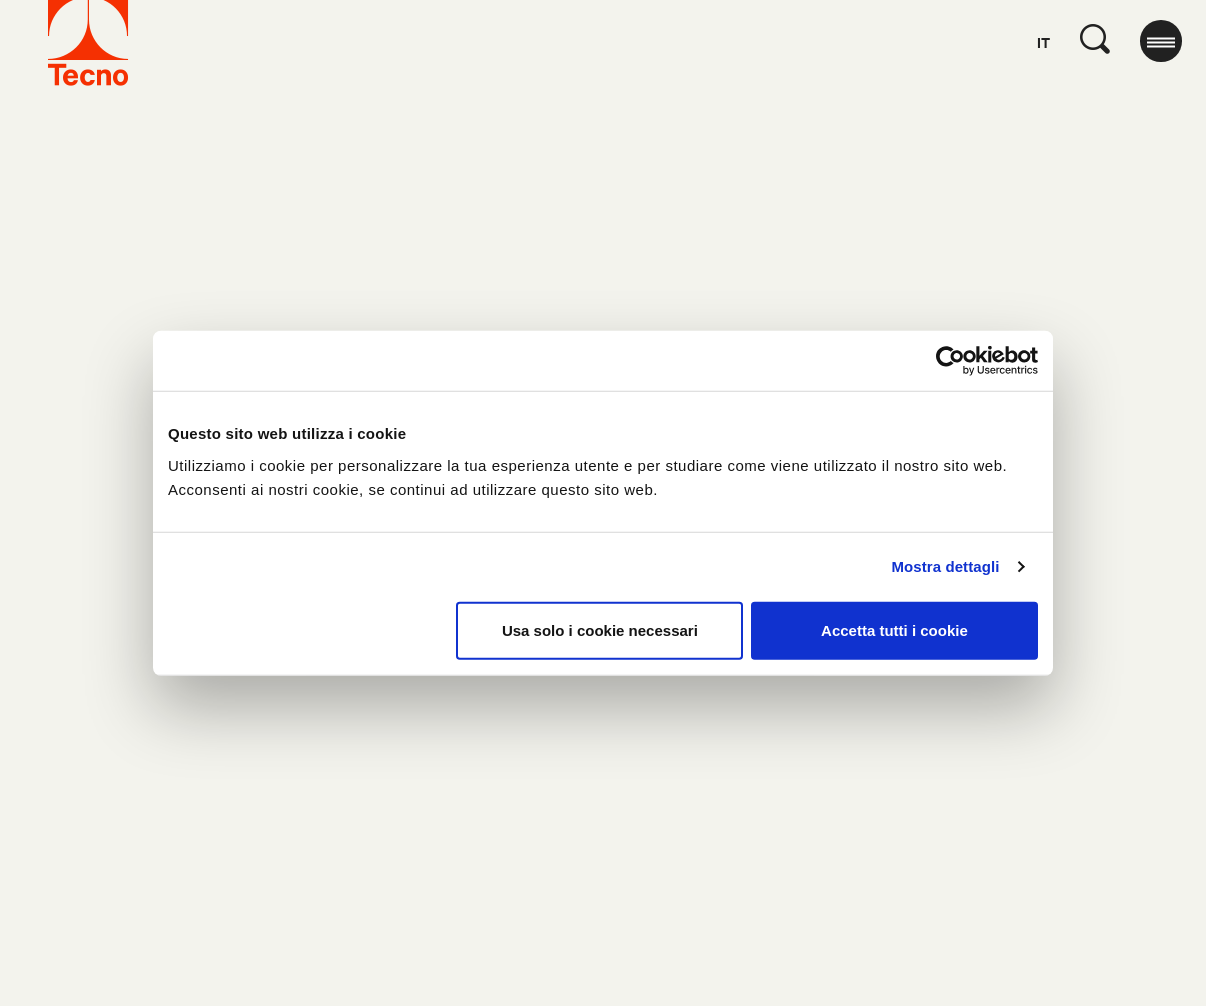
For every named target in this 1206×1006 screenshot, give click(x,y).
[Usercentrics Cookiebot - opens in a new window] (950, 361)
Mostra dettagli (945, 566)
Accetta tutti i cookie (894, 629)
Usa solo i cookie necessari (600, 629)
